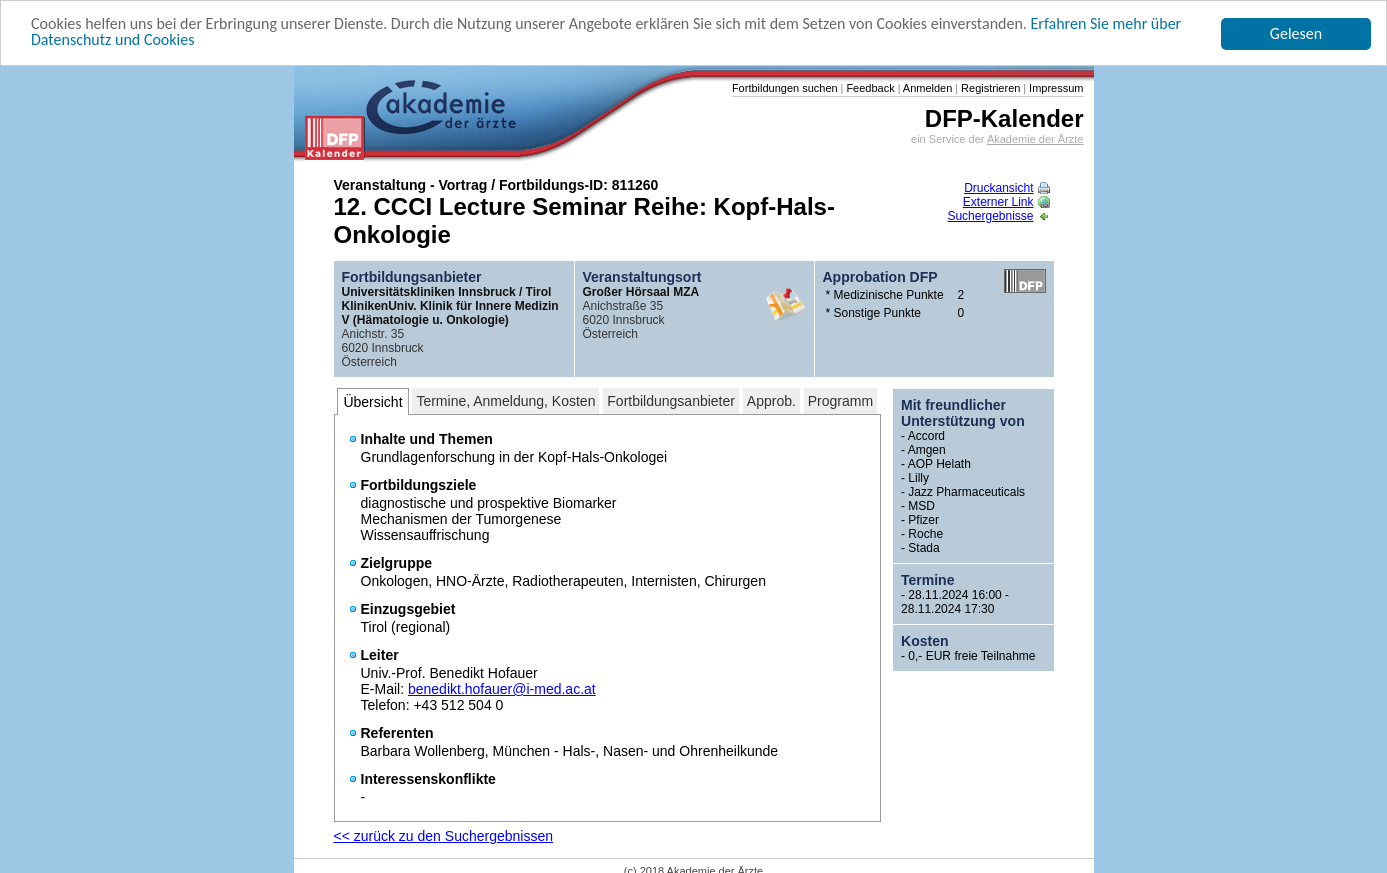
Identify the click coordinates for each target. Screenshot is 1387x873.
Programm (840, 401)
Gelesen (1296, 33)
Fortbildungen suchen (785, 88)
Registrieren (989, 88)
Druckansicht (1006, 188)
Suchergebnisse (998, 216)
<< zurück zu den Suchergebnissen (443, 836)
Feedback (868, 88)
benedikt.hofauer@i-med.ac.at (502, 689)
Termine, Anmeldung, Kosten (505, 401)
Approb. (771, 401)
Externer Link (1006, 202)
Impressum (1054, 88)
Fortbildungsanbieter (671, 401)
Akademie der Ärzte (1035, 139)
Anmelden (926, 88)
